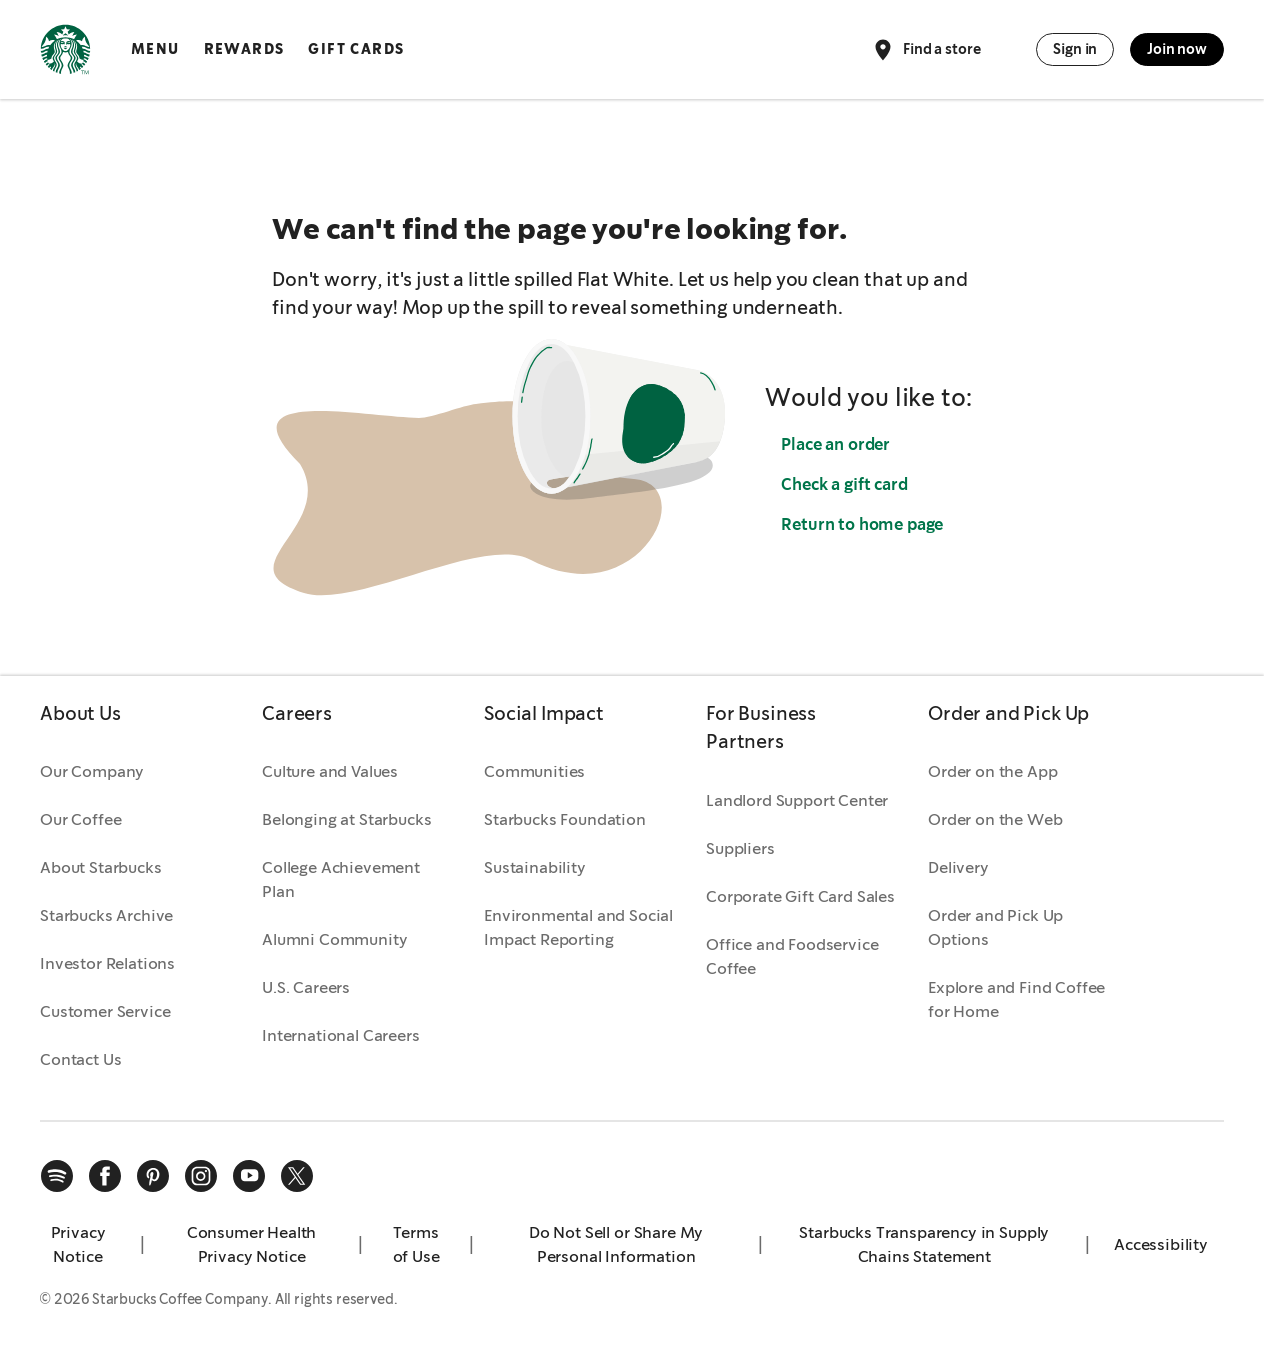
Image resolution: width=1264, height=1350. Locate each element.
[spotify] (57, 1176)
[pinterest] (153, 1176)
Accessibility (1161, 1244)
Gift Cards (356, 49)
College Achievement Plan (341, 879)
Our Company (92, 771)
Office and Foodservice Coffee (792, 956)
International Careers (341, 1035)
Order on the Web (995, 819)
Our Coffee (80, 819)
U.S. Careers (306, 987)
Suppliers (740, 848)
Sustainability (535, 867)
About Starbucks (101, 867)
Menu (155, 49)
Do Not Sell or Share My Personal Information (616, 1244)
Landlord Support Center (797, 800)
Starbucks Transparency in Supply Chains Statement (924, 1244)
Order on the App (992, 771)
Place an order (835, 444)
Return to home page (862, 524)
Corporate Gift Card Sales (800, 896)
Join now (1177, 49)
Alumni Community (334, 939)
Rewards (244, 49)
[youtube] (249, 1176)
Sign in (1075, 49)
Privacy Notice (78, 1244)
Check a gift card (844, 484)
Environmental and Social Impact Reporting (578, 927)
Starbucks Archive (106, 915)
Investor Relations (107, 963)
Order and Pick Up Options (995, 927)
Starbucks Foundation (565, 819)
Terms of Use (416, 1244)
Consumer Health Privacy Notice (252, 1244)
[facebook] (105, 1176)
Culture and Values (330, 771)
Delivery (958, 867)
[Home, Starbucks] (65, 53)
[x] (297, 1176)
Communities (534, 771)
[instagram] (201, 1176)
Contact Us (80, 1059)
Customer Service (105, 1011)
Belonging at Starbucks (346, 819)
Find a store (925, 50)
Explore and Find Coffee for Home (1016, 999)
